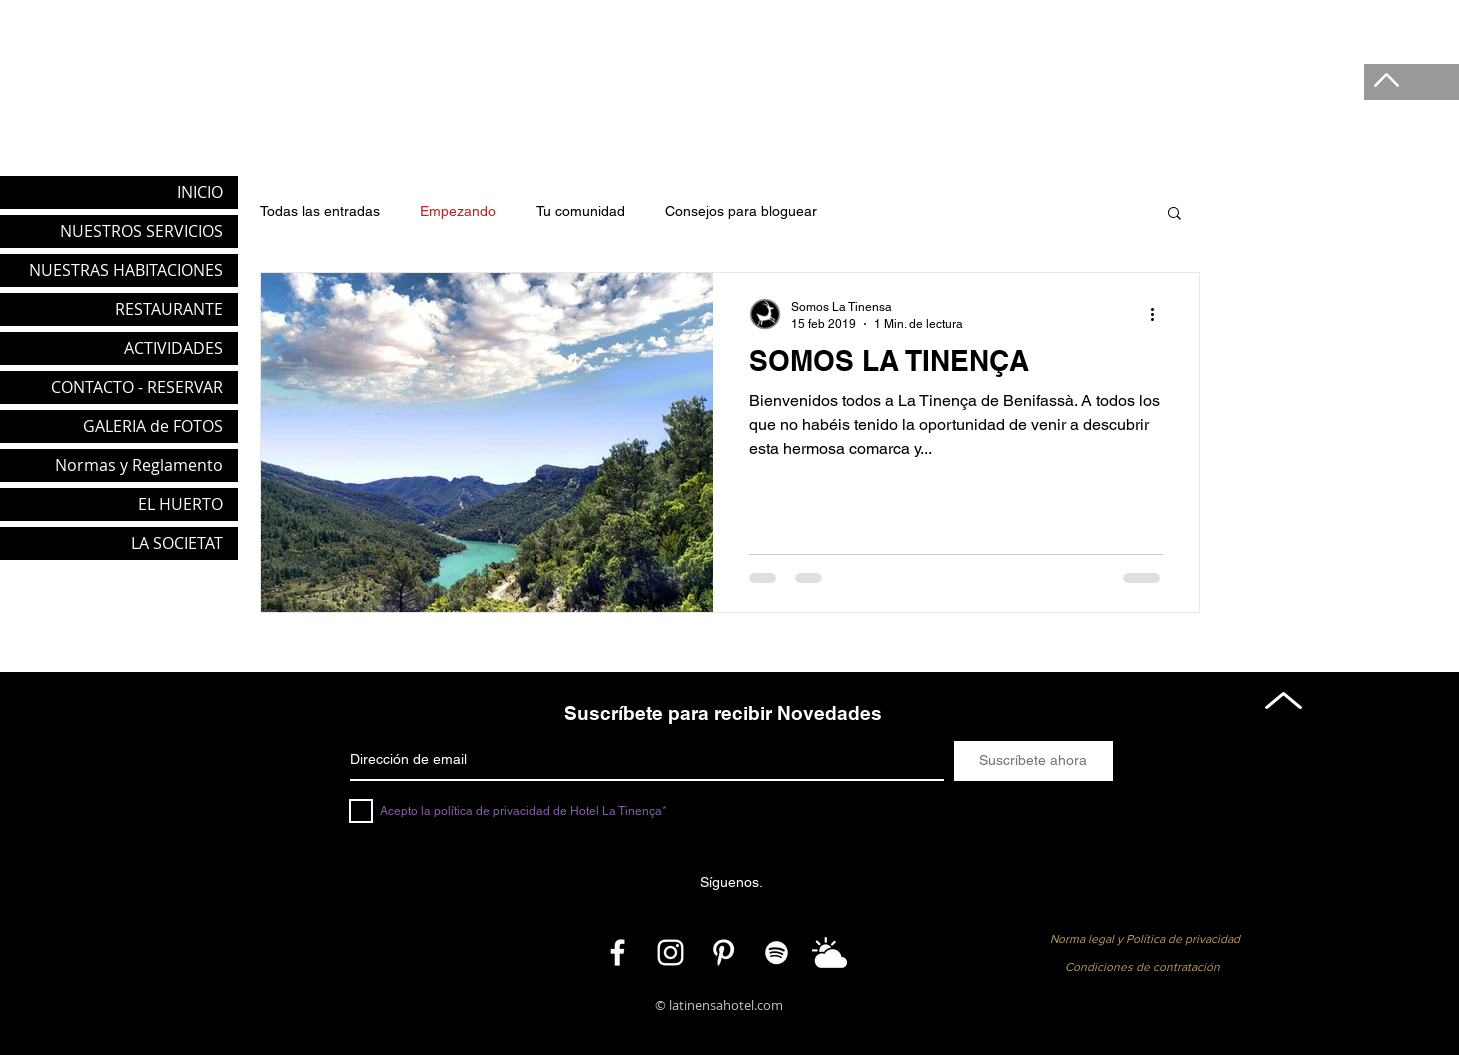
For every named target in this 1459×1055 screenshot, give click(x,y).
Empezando (458, 211)
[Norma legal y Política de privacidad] (1145, 939)
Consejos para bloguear (741, 211)
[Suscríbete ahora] (1033, 761)
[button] (1174, 214)
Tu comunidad (580, 211)
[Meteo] (829, 952)
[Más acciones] (1160, 314)
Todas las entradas (320, 211)
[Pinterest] (723, 952)
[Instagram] (670, 952)
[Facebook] (617, 952)
